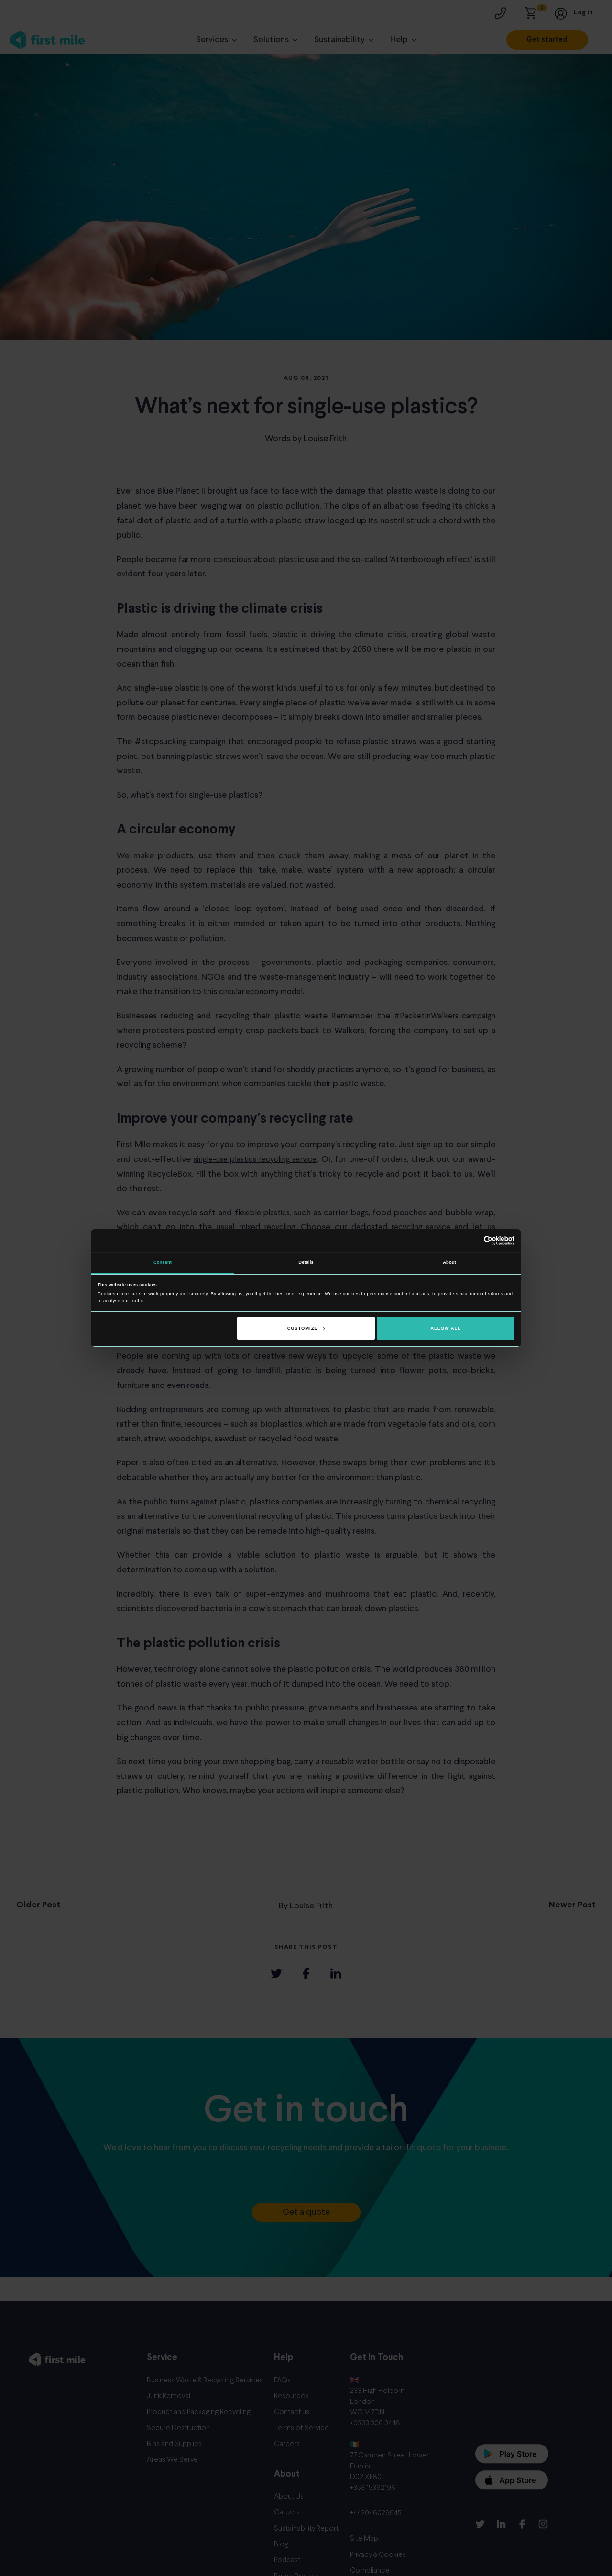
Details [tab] (305, 1262)
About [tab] (449, 1262)
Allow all (445, 1328)
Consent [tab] (162, 1262)
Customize (306, 1328)
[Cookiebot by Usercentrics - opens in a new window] (472, 1240)
